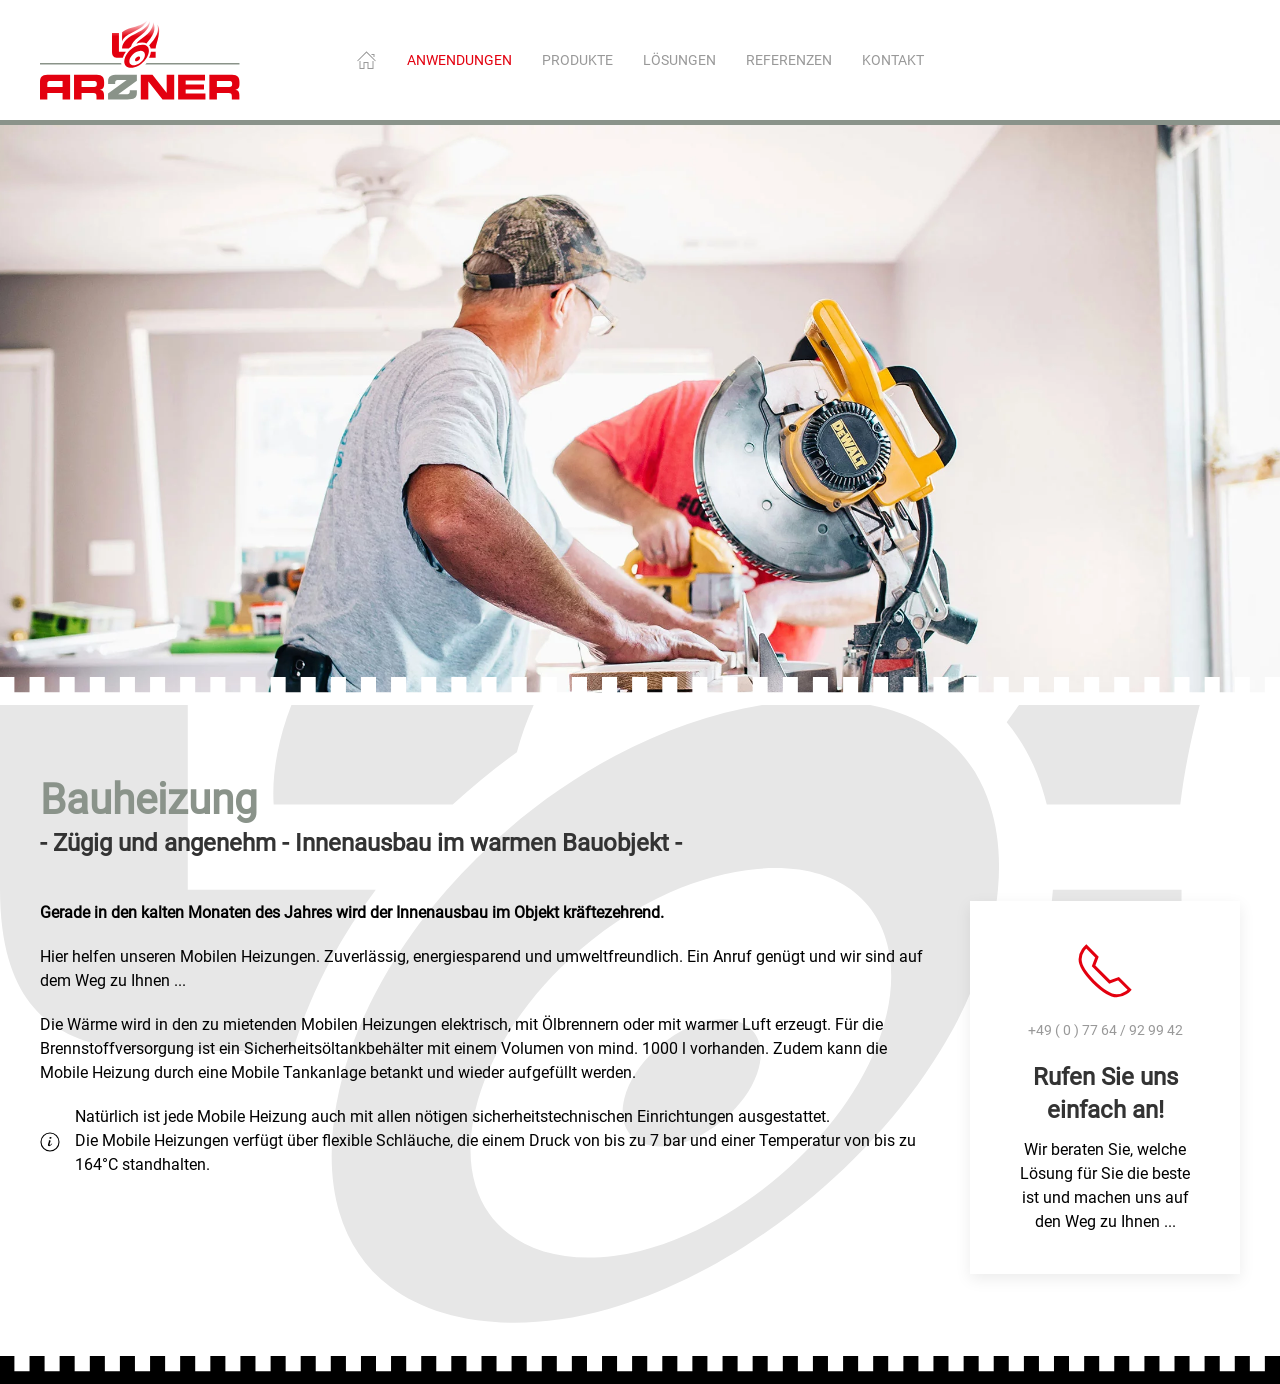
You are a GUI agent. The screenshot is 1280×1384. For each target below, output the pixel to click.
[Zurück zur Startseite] (140, 60)
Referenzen (789, 60)
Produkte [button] (577, 60)
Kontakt (893, 60)
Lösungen (679, 60)
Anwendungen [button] (459, 60)
